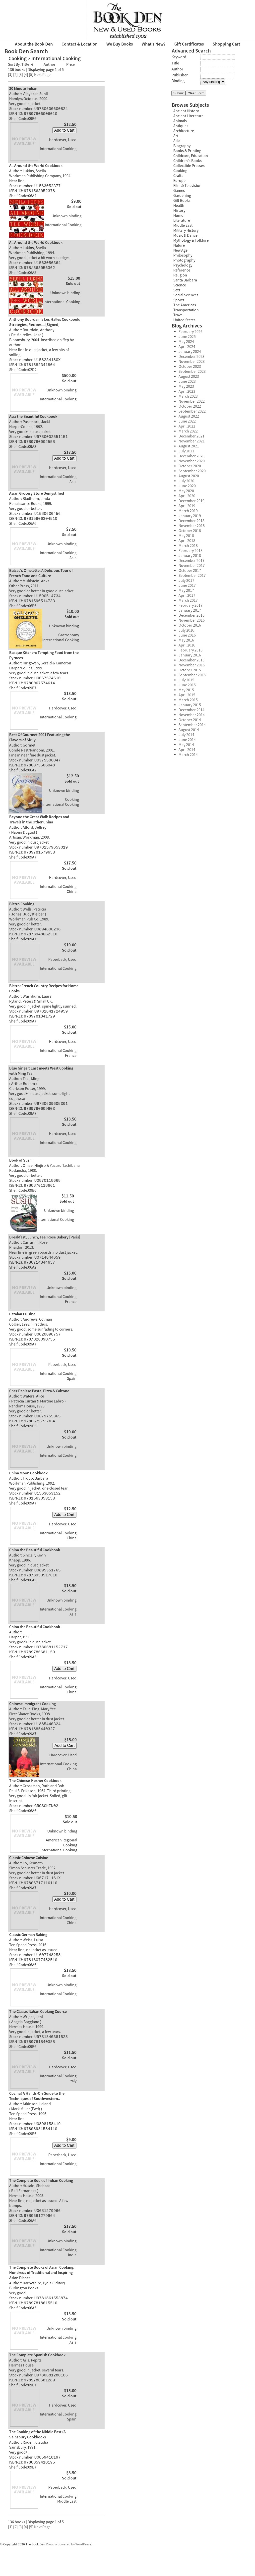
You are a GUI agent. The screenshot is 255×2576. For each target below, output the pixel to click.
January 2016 (190, 655)
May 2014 (186, 744)
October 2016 (190, 625)
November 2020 (192, 461)
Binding (178, 80)
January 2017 (190, 610)
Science (179, 285)
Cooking (180, 170)
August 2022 (189, 416)
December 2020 (191, 456)
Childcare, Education (190, 155)
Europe (179, 180)
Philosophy (182, 255)
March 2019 (188, 510)
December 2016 (191, 615)
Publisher (180, 75)
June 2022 (187, 421)
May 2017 (186, 590)
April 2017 (187, 595)
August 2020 (189, 476)
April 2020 (187, 495)
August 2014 (189, 729)
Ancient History (186, 110)
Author (50, 64)
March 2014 (188, 754)
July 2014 (186, 734)
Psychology (182, 265)
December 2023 (191, 356)
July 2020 (186, 481)
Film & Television (187, 185)
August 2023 (189, 376)
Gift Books (182, 200)
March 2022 (188, 431)
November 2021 (192, 441)
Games (179, 190)
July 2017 (186, 580)
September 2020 (192, 471)
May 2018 (186, 535)
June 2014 (187, 739)
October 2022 (190, 406)
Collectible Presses (189, 165)
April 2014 (187, 749)
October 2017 (190, 570)
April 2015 (187, 695)
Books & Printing (187, 150)
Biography (182, 145)
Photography (184, 260)
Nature (179, 245)
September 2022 (192, 411)
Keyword (179, 56)
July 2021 (186, 451)
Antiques (180, 125)
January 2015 (190, 704)
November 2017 (192, 565)
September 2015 (192, 675)
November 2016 (192, 620)
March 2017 (188, 600)
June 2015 (187, 685)
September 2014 (192, 724)
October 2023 (190, 366)
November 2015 (192, 665)
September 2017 (192, 575)
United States (184, 320)
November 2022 (192, 401)
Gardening (182, 195)
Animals (180, 120)
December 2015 (191, 660)
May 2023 (186, 386)
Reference (181, 270)
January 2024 (190, 351)
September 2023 (192, 371)
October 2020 (190, 466)
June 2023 (187, 381)
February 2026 (190, 331)
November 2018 (192, 525)
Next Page (42, 74)
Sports (178, 300)
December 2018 (191, 520)
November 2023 (192, 361)
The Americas (184, 305)
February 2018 (190, 550)
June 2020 (187, 485)
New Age (180, 250)
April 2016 (187, 645)
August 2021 (189, 446)
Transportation (186, 310)
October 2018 (190, 530)
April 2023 (187, 391)
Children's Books (187, 160)
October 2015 (190, 670)
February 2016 (190, 650)
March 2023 (188, 396)
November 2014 (192, 714)
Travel (178, 315)
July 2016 (186, 630)
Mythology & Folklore (191, 240)
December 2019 (191, 500)
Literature (181, 220)
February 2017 (190, 605)
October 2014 (190, 719)
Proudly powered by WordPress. (69, 2574)
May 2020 (186, 490)
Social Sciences (185, 295)
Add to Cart (64, 131)
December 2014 (191, 709)
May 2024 (186, 341)
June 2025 (187, 336)
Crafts (178, 175)
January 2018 (190, 555)
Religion (180, 275)
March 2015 (188, 700)
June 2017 (187, 585)
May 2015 (186, 690)
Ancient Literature (188, 115)
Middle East (182, 225)
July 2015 (186, 680)
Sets (176, 290)
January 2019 (190, 515)
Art (175, 135)
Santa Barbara (185, 280)
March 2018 (188, 545)
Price (70, 64)
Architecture (183, 130)
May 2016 (186, 640)
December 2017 (191, 560)
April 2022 (187, 426)
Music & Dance (185, 235)
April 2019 (187, 505)
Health (178, 205)
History (179, 210)
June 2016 (187, 635)
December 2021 (191, 436)
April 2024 (187, 346)
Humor (179, 215)
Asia (176, 140)
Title (27, 64)
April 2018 (187, 540)
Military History (185, 230)
